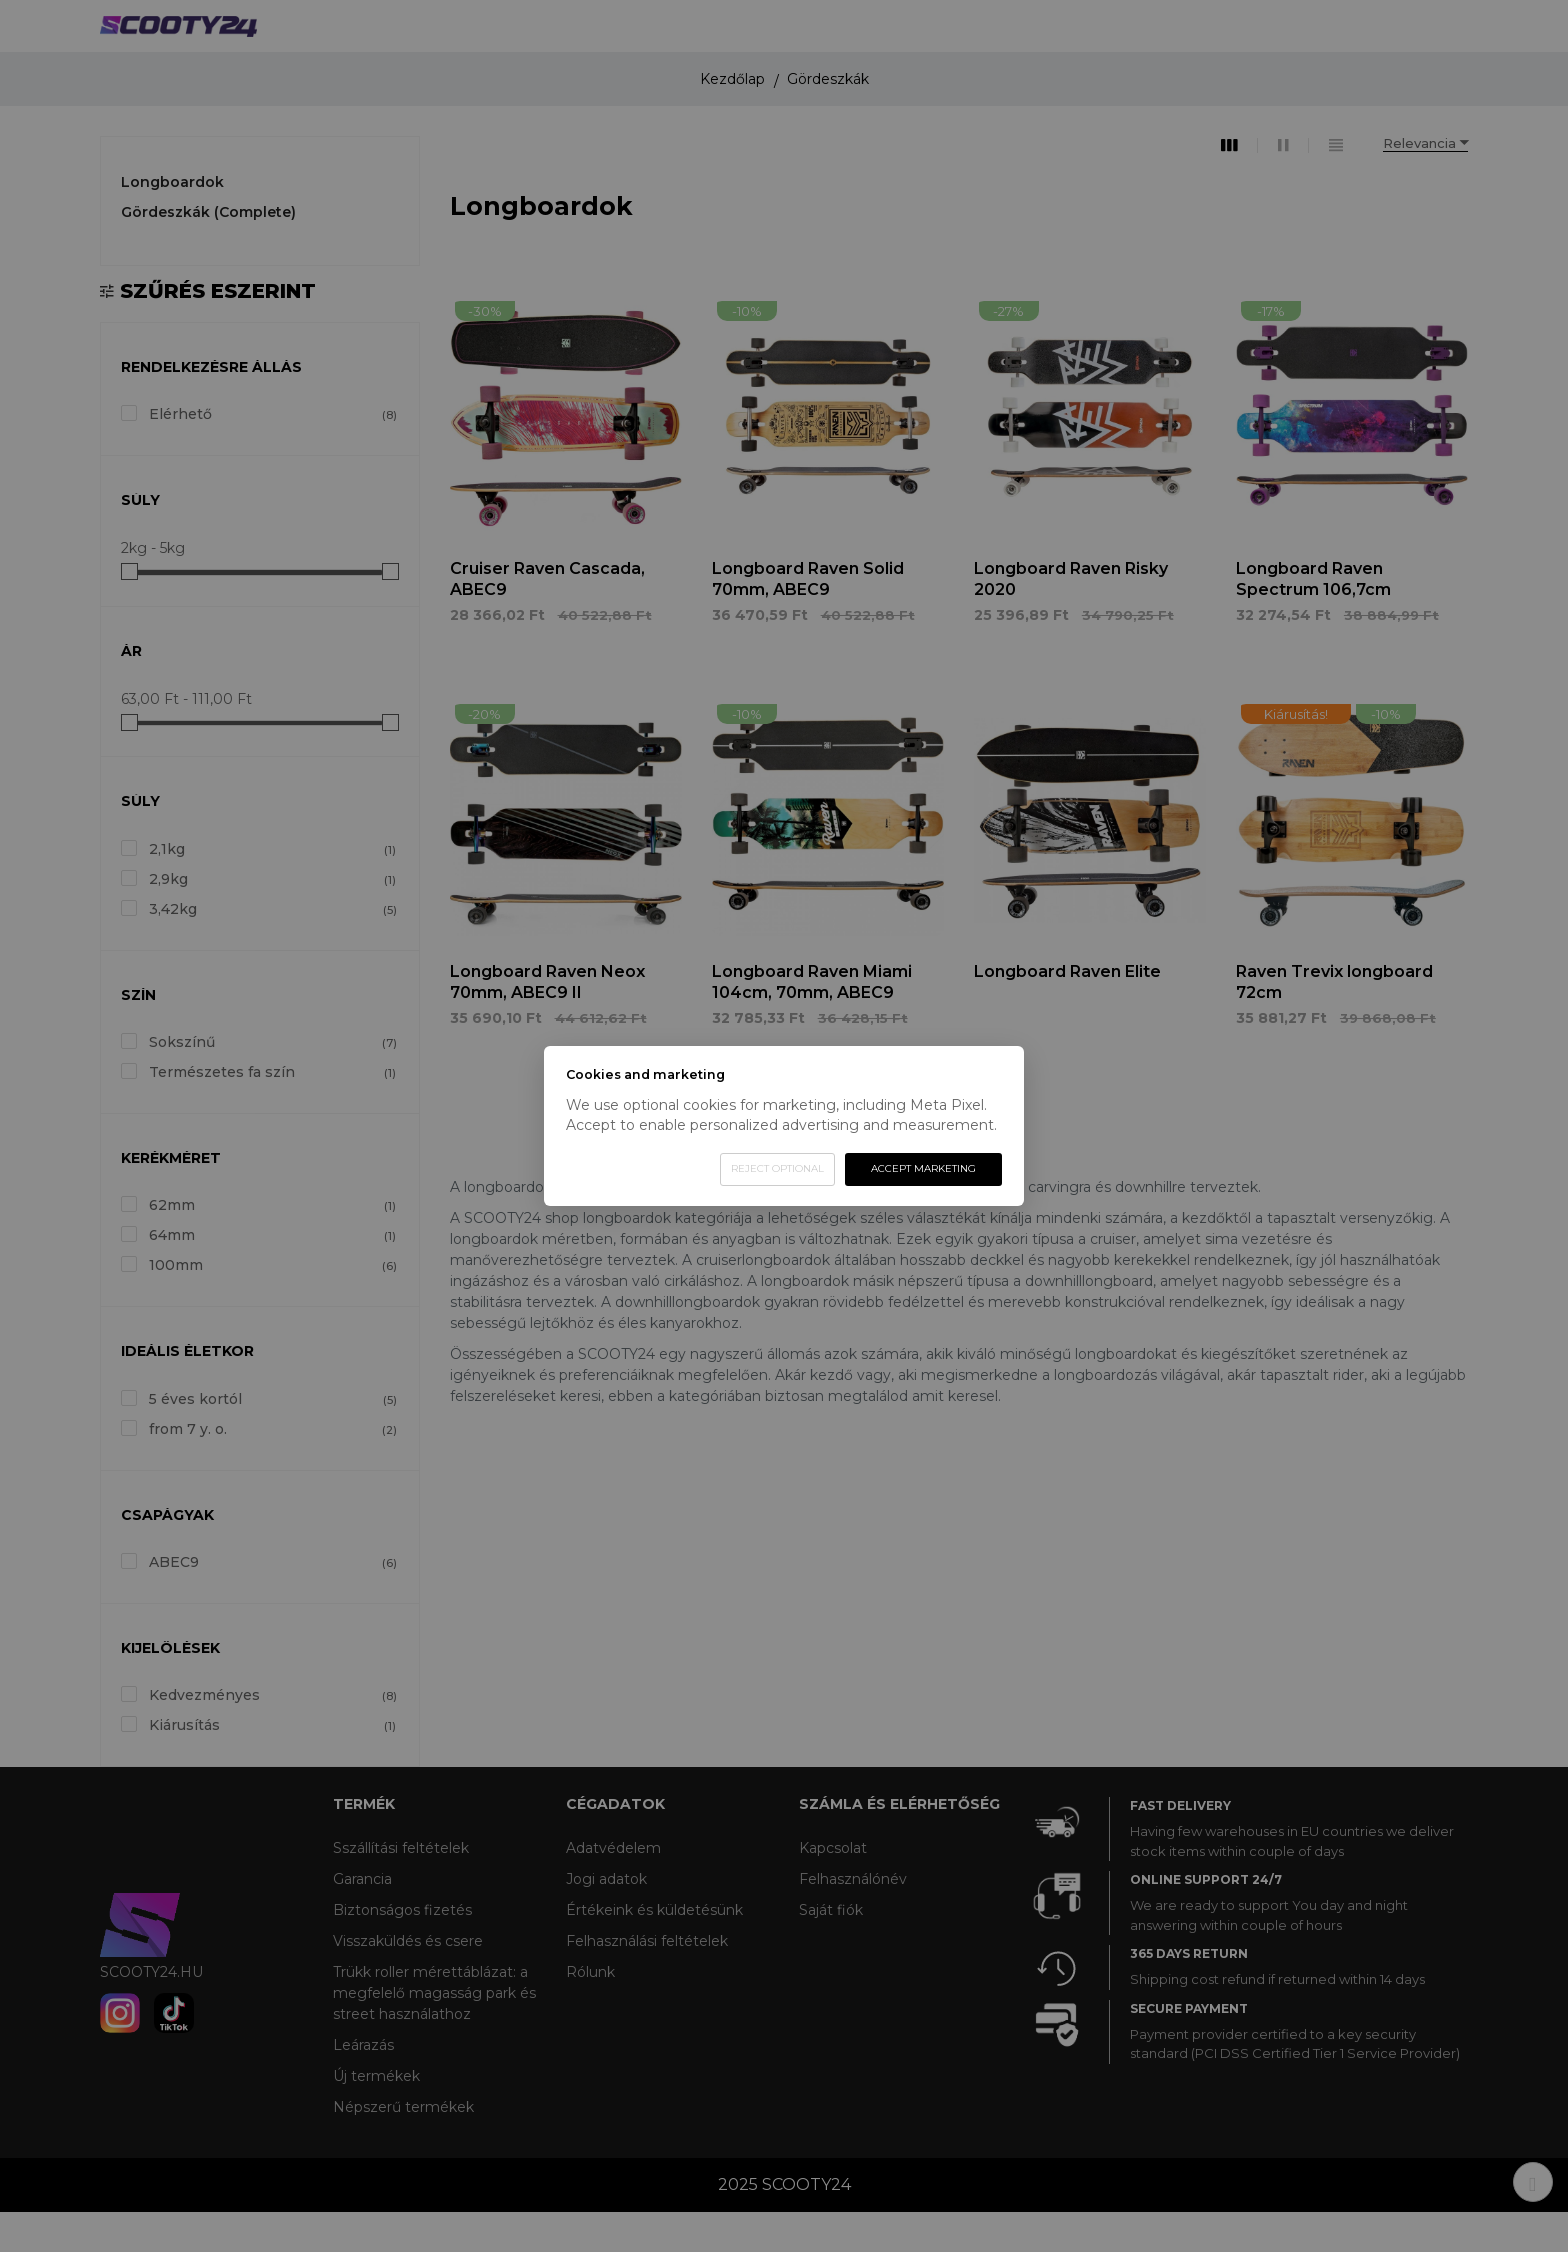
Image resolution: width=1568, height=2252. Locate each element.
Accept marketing (923, 1168)
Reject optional (777, 1168)
